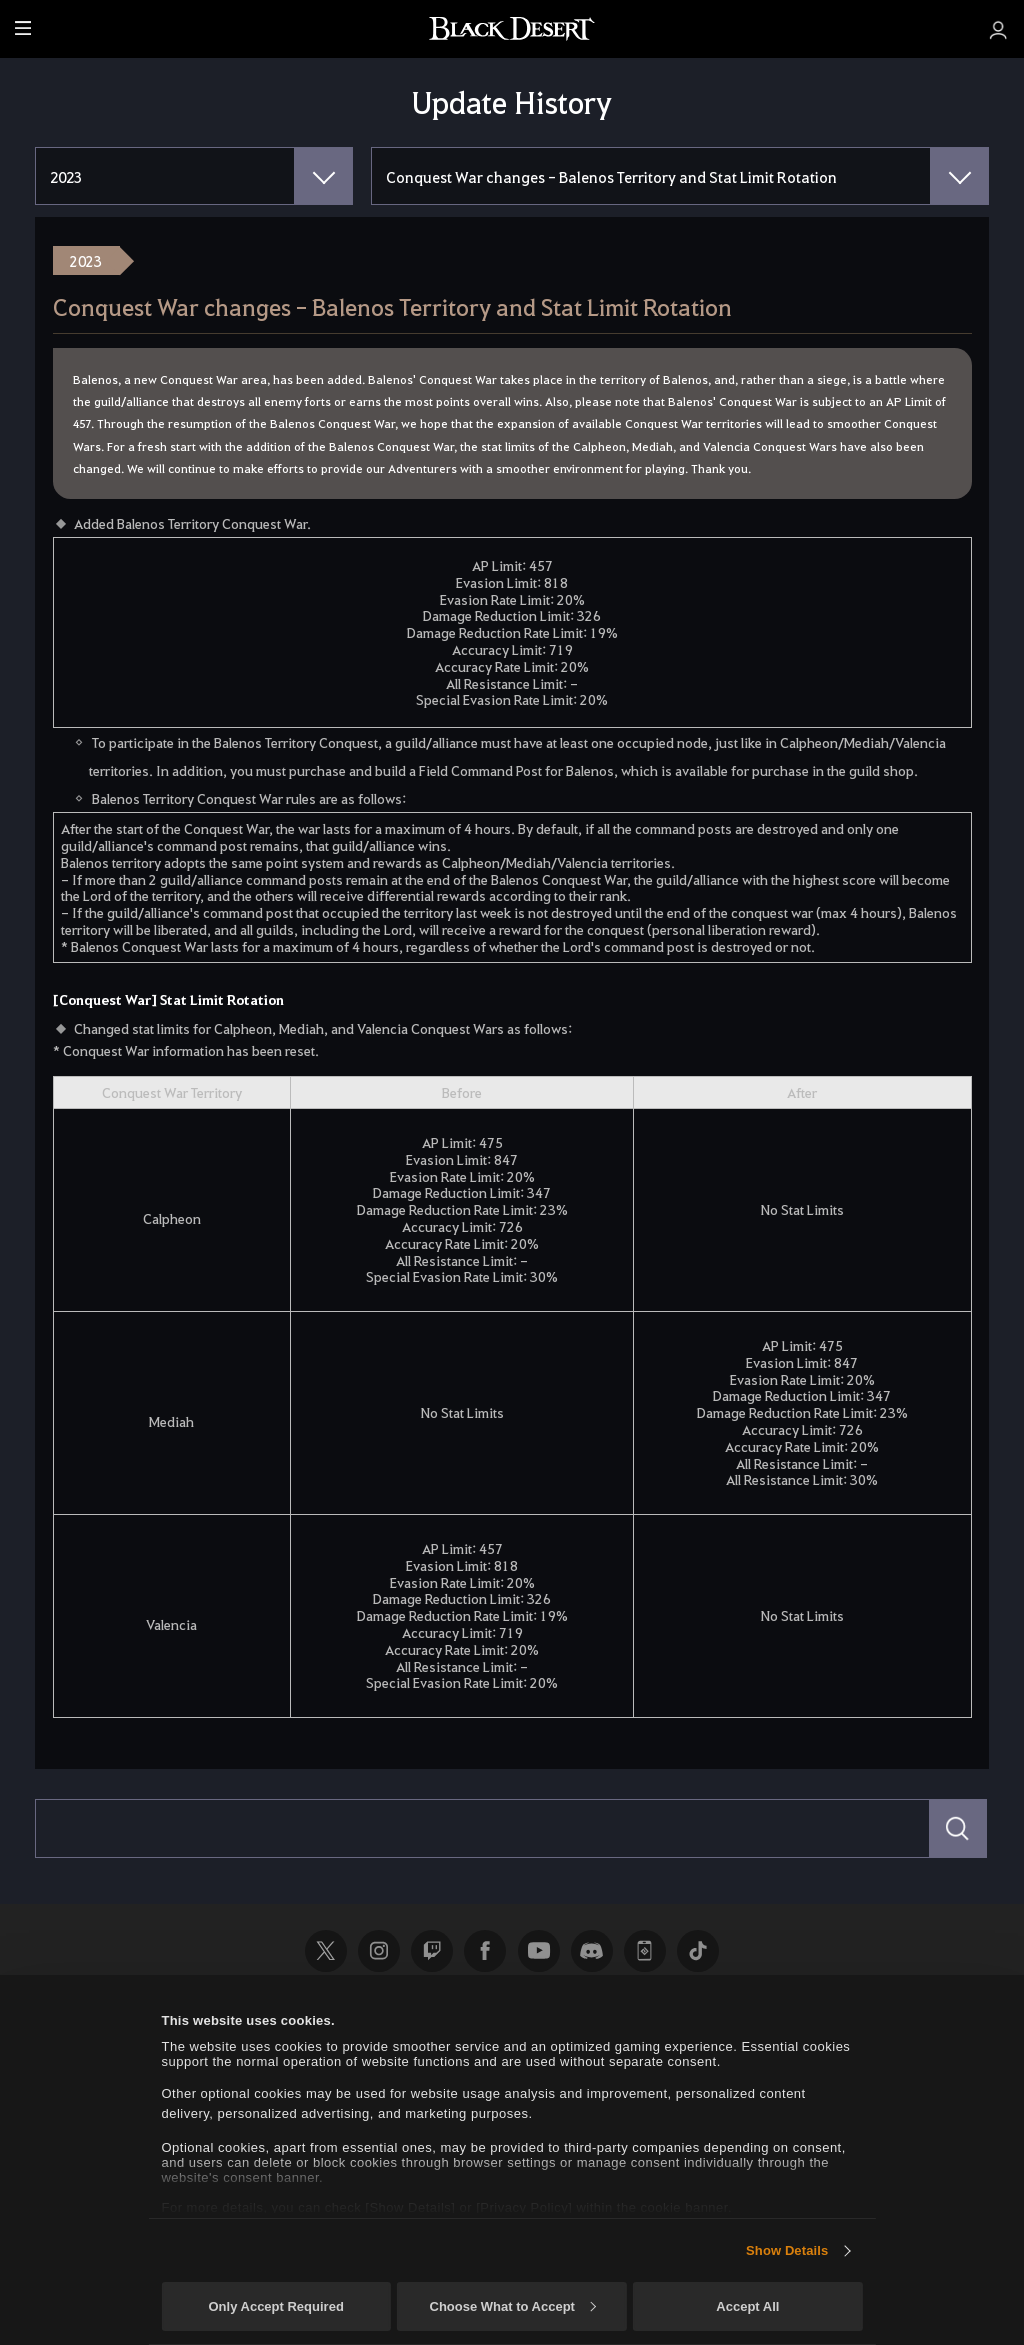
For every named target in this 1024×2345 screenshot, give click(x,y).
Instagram (379, 1951)
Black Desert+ (645, 1951)
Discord (592, 1951)
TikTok (698, 1951)
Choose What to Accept (513, 2306)
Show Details (787, 2250)
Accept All (747, 2306)
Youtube (539, 1951)
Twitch (432, 1951)
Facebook (485, 1951)
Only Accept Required (275, 2306)
